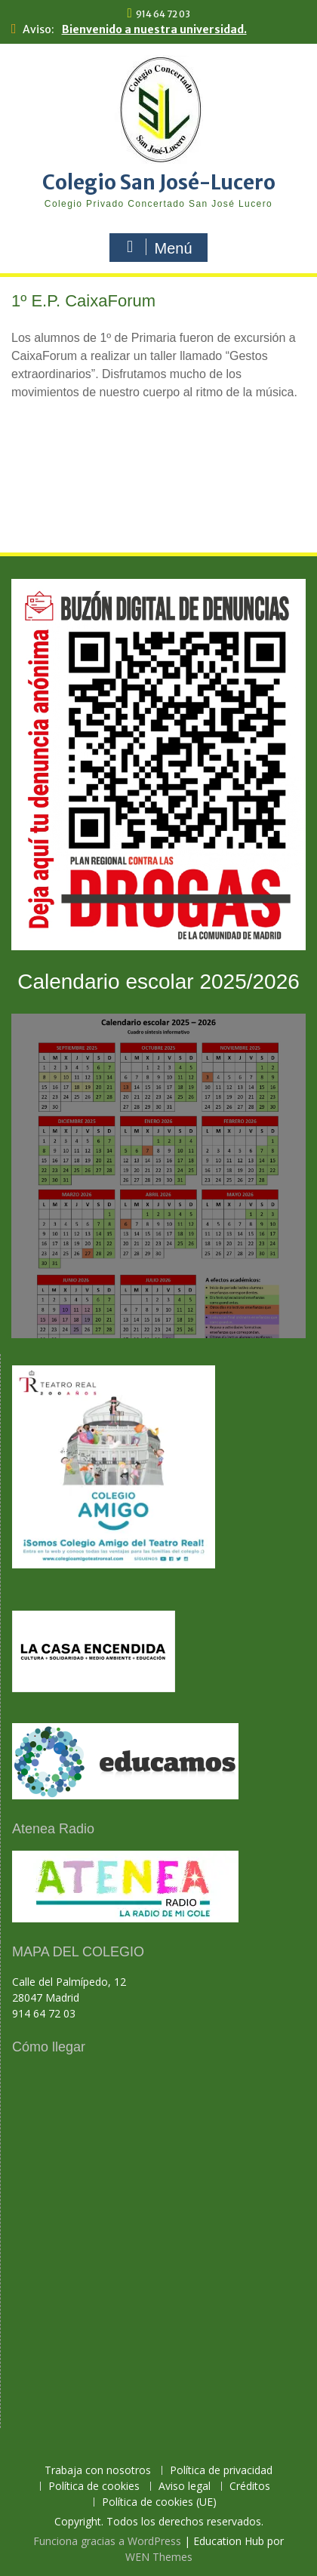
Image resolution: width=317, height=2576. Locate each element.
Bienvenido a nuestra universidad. (154, 29)
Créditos (249, 2486)
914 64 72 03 (163, 14)
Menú (156, 248)
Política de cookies (94, 2486)
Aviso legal (184, 2486)
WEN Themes (158, 2557)
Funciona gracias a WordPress (107, 2541)
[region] (158, 462)
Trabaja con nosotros (98, 2471)
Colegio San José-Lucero (158, 182)
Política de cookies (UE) (159, 2502)
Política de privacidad (221, 2471)
